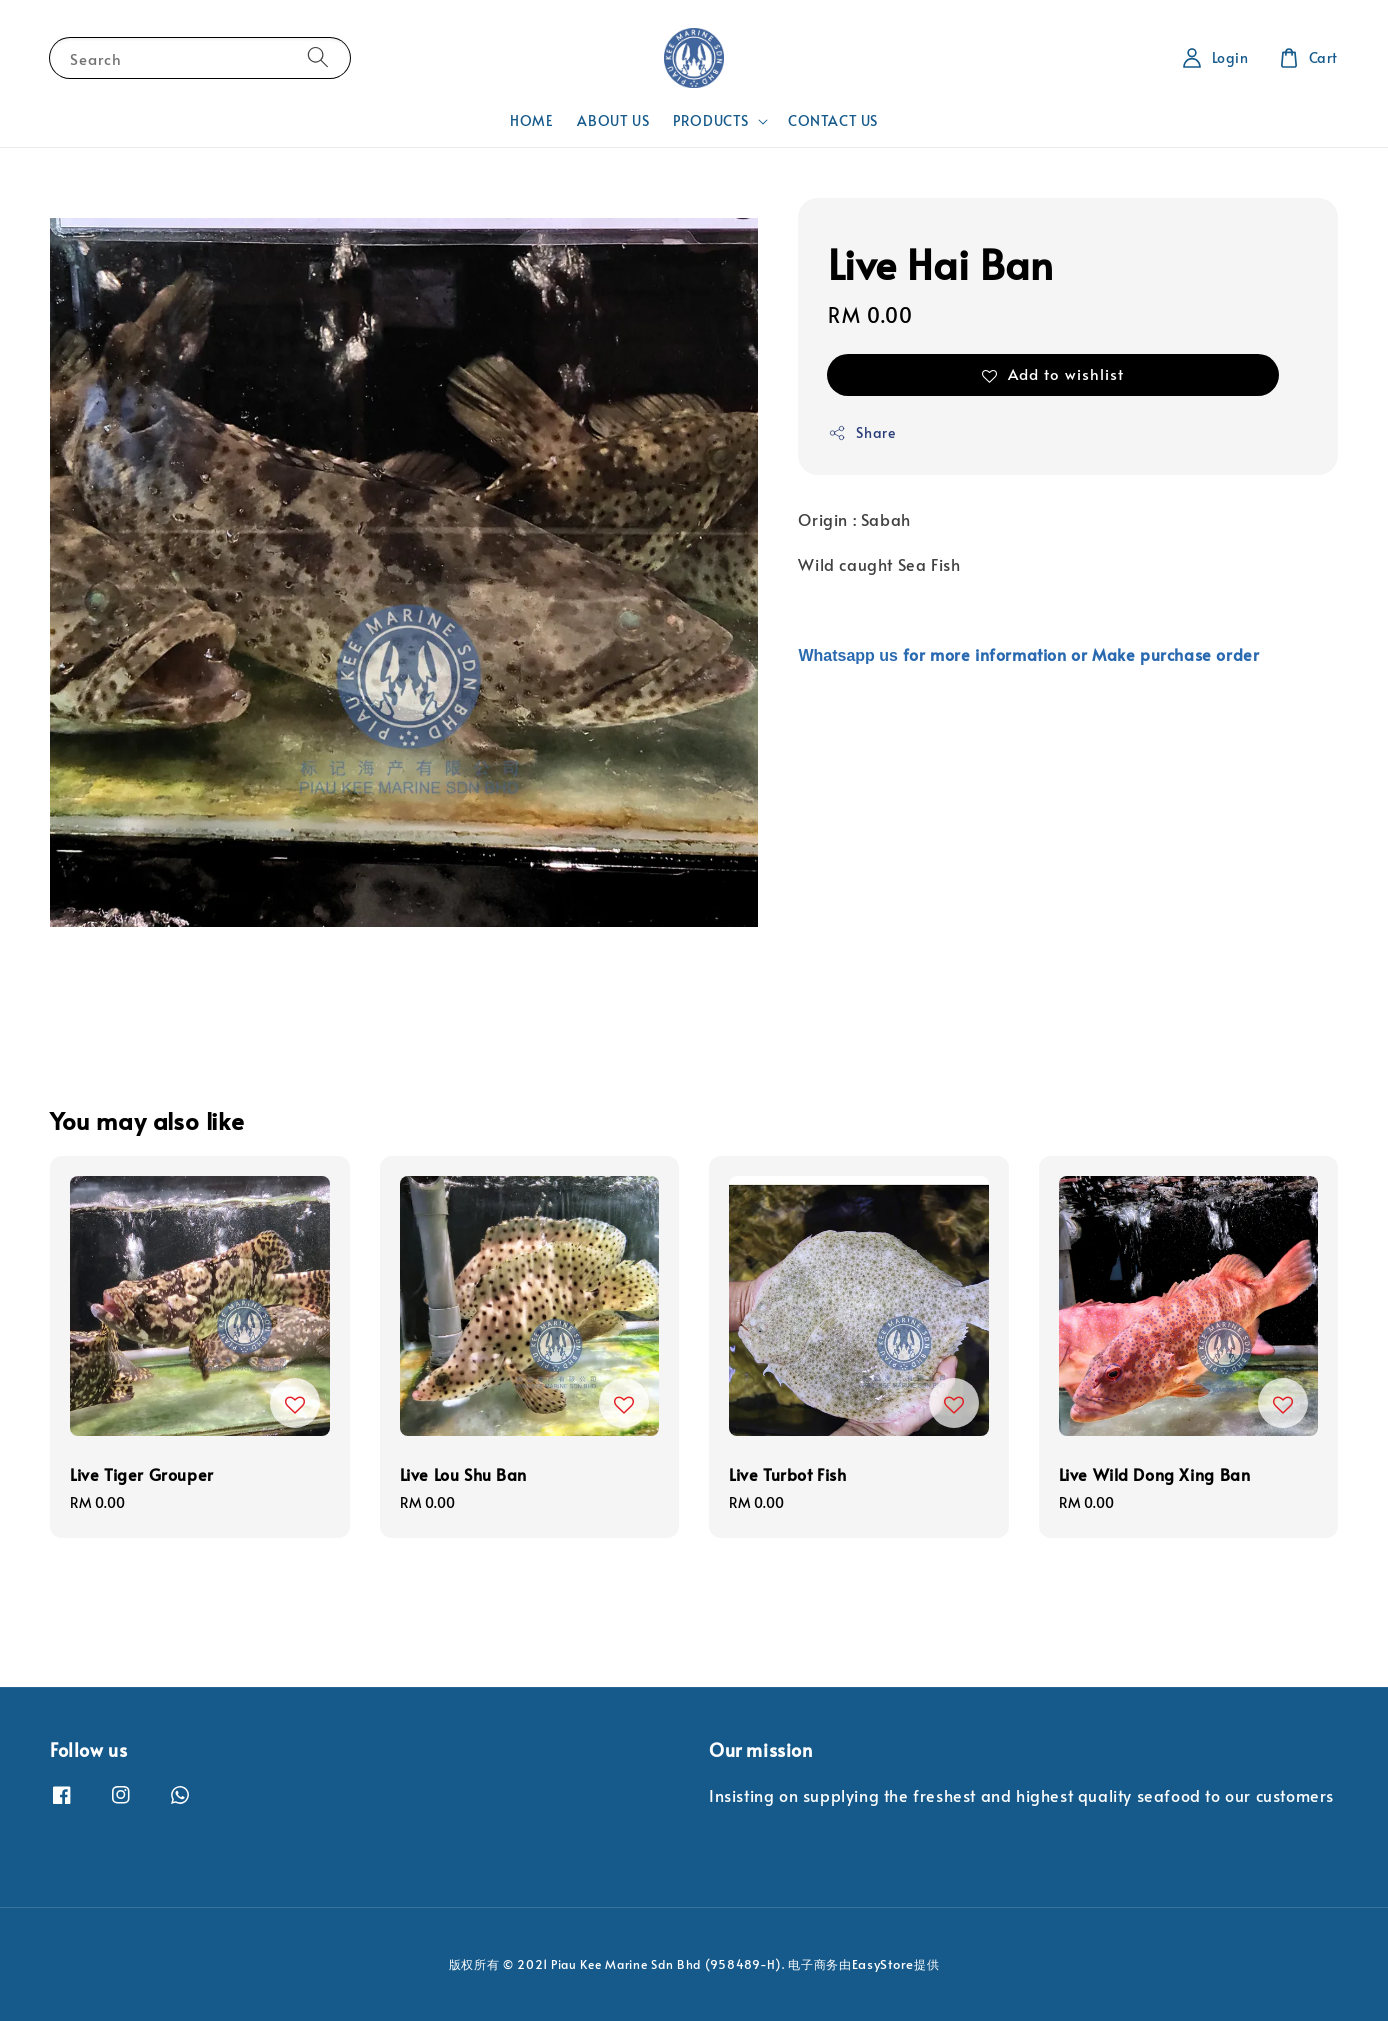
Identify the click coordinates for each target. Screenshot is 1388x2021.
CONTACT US (833, 120)
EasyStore (883, 1964)
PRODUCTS (711, 121)
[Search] (318, 57)
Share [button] (861, 432)
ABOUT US (613, 120)
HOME (531, 120)
